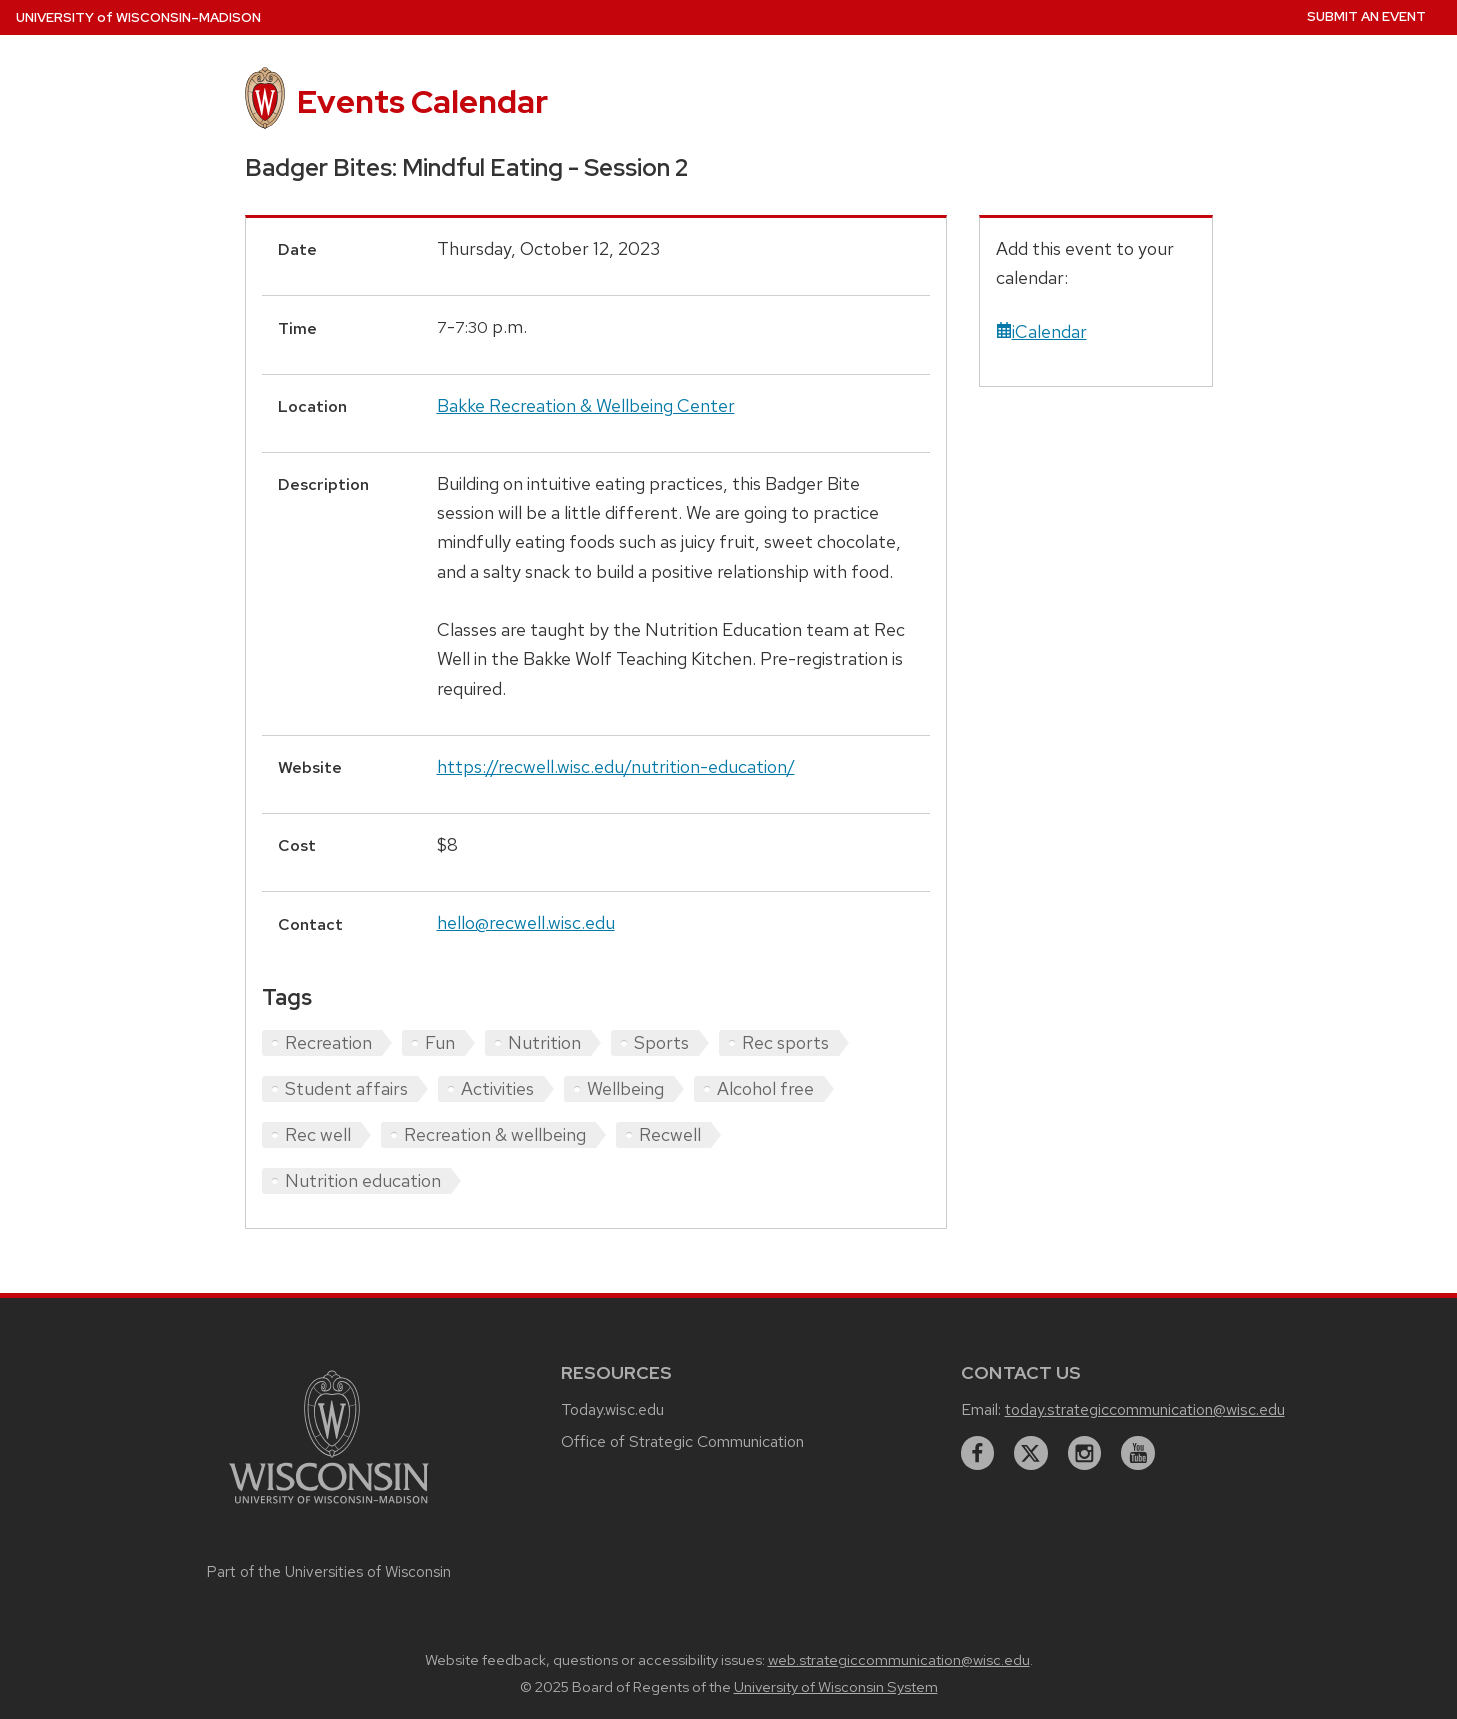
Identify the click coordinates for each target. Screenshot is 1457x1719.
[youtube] (1138, 1453)
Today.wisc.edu (612, 1409)
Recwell (670, 1134)
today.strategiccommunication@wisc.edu (1145, 1409)
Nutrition (544, 1042)
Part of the (329, 1572)
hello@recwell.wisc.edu (526, 922)
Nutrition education (363, 1180)
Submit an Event (1366, 16)
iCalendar (1041, 331)
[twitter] (1031, 1453)
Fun (440, 1042)
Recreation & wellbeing (495, 1134)
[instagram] (1085, 1453)
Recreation (328, 1042)
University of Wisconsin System (836, 1687)
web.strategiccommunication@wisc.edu (899, 1660)
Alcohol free (765, 1088)
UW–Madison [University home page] (138, 17)
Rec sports (785, 1042)
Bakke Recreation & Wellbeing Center (586, 405)
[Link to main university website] (329, 1506)
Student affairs (346, 1088)
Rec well (318, 1134)
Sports (661, 1042)
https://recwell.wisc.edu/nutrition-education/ (616, 766)
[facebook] (978, 1453)
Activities (497, 1088)
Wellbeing (625, 1088)
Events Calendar (422, 101)
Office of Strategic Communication (682, 1441)
